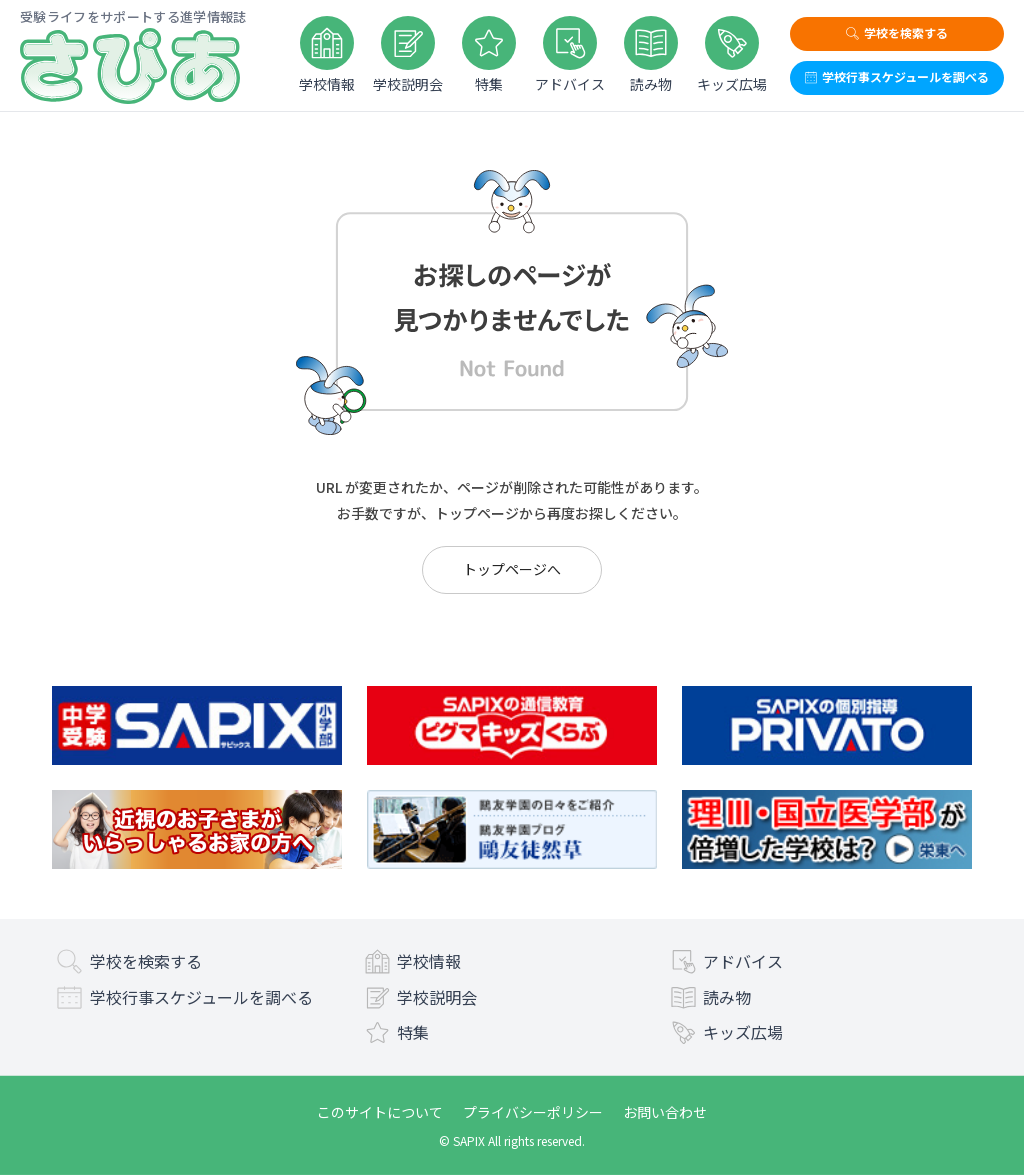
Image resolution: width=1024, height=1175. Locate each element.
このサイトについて (380, 1112)
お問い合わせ (665, 1112)
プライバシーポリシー (533, 1112)
